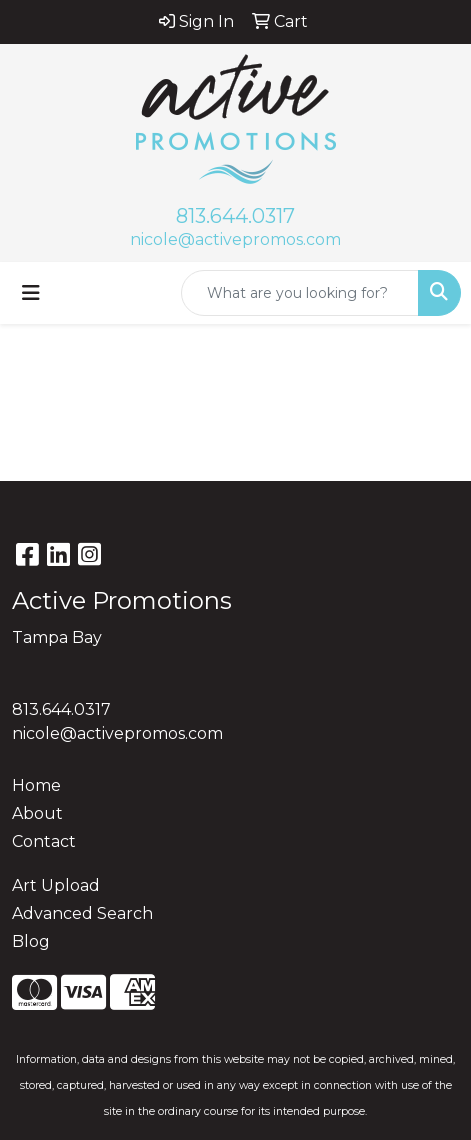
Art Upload (56, 885)
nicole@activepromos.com (235, 239)
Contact (44, 841)
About (37, 813)
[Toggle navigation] (31, 293)
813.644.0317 (235, 216)
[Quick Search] (300, 293)
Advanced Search (82, 913)
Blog (31, 941)
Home (36, 785)
